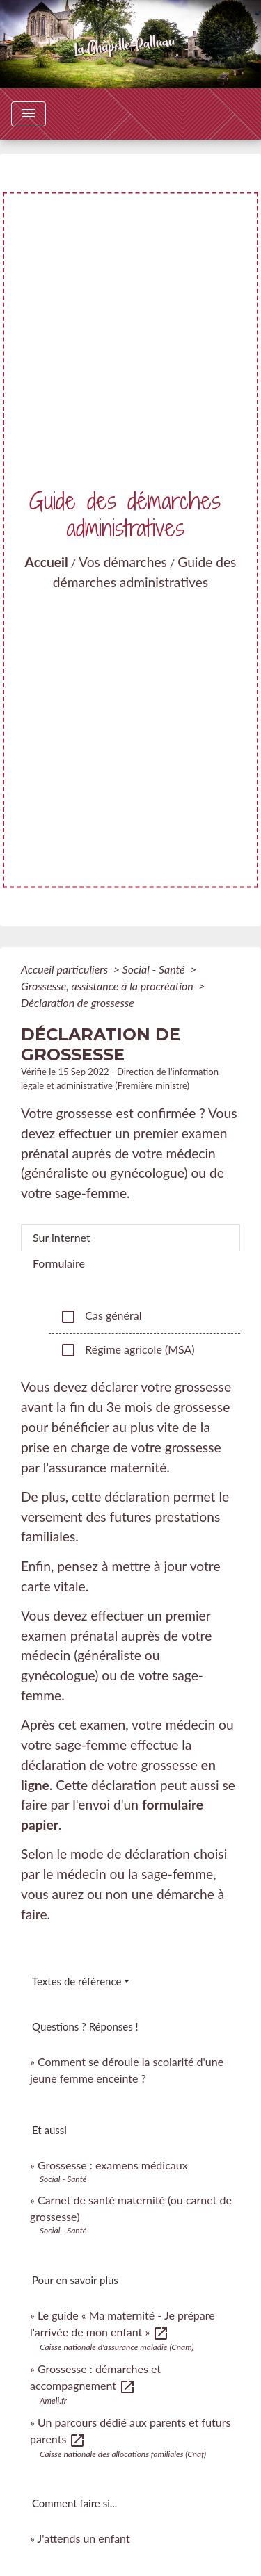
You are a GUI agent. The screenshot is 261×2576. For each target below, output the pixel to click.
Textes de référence (76, 1981)
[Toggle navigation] (28, 113)
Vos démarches (123, 562)
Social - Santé (155, 969)
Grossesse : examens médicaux (113, 2165)
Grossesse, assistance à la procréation (108, 985)
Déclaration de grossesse (77, 1002)
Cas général (100, 1316)
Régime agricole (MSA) (127, 1350)
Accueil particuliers (66, 969)
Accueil (46, 562)
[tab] (130, 1237)
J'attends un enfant (84, 2538)
